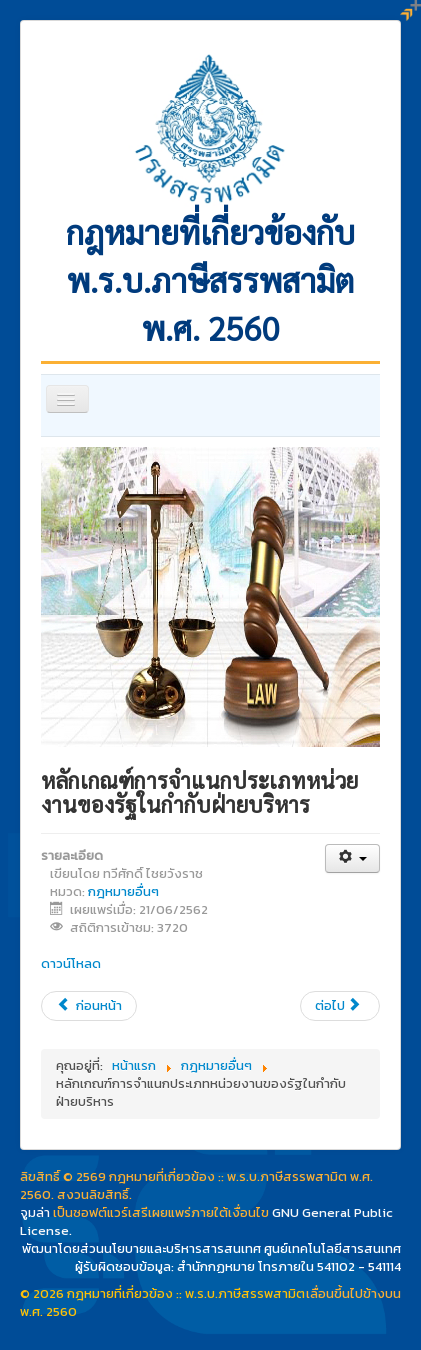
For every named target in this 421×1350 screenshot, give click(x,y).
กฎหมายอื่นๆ (123, 891)
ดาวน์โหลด (71, 963)
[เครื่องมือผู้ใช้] (352, 858)
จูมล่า (35, 1212)
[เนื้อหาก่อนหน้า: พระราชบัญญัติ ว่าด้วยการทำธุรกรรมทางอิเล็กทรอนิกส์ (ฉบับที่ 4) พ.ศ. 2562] (89, 1006)
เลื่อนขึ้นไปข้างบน (353, 1293)
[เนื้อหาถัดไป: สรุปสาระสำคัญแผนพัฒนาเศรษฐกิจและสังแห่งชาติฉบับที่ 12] (340, 1006)
